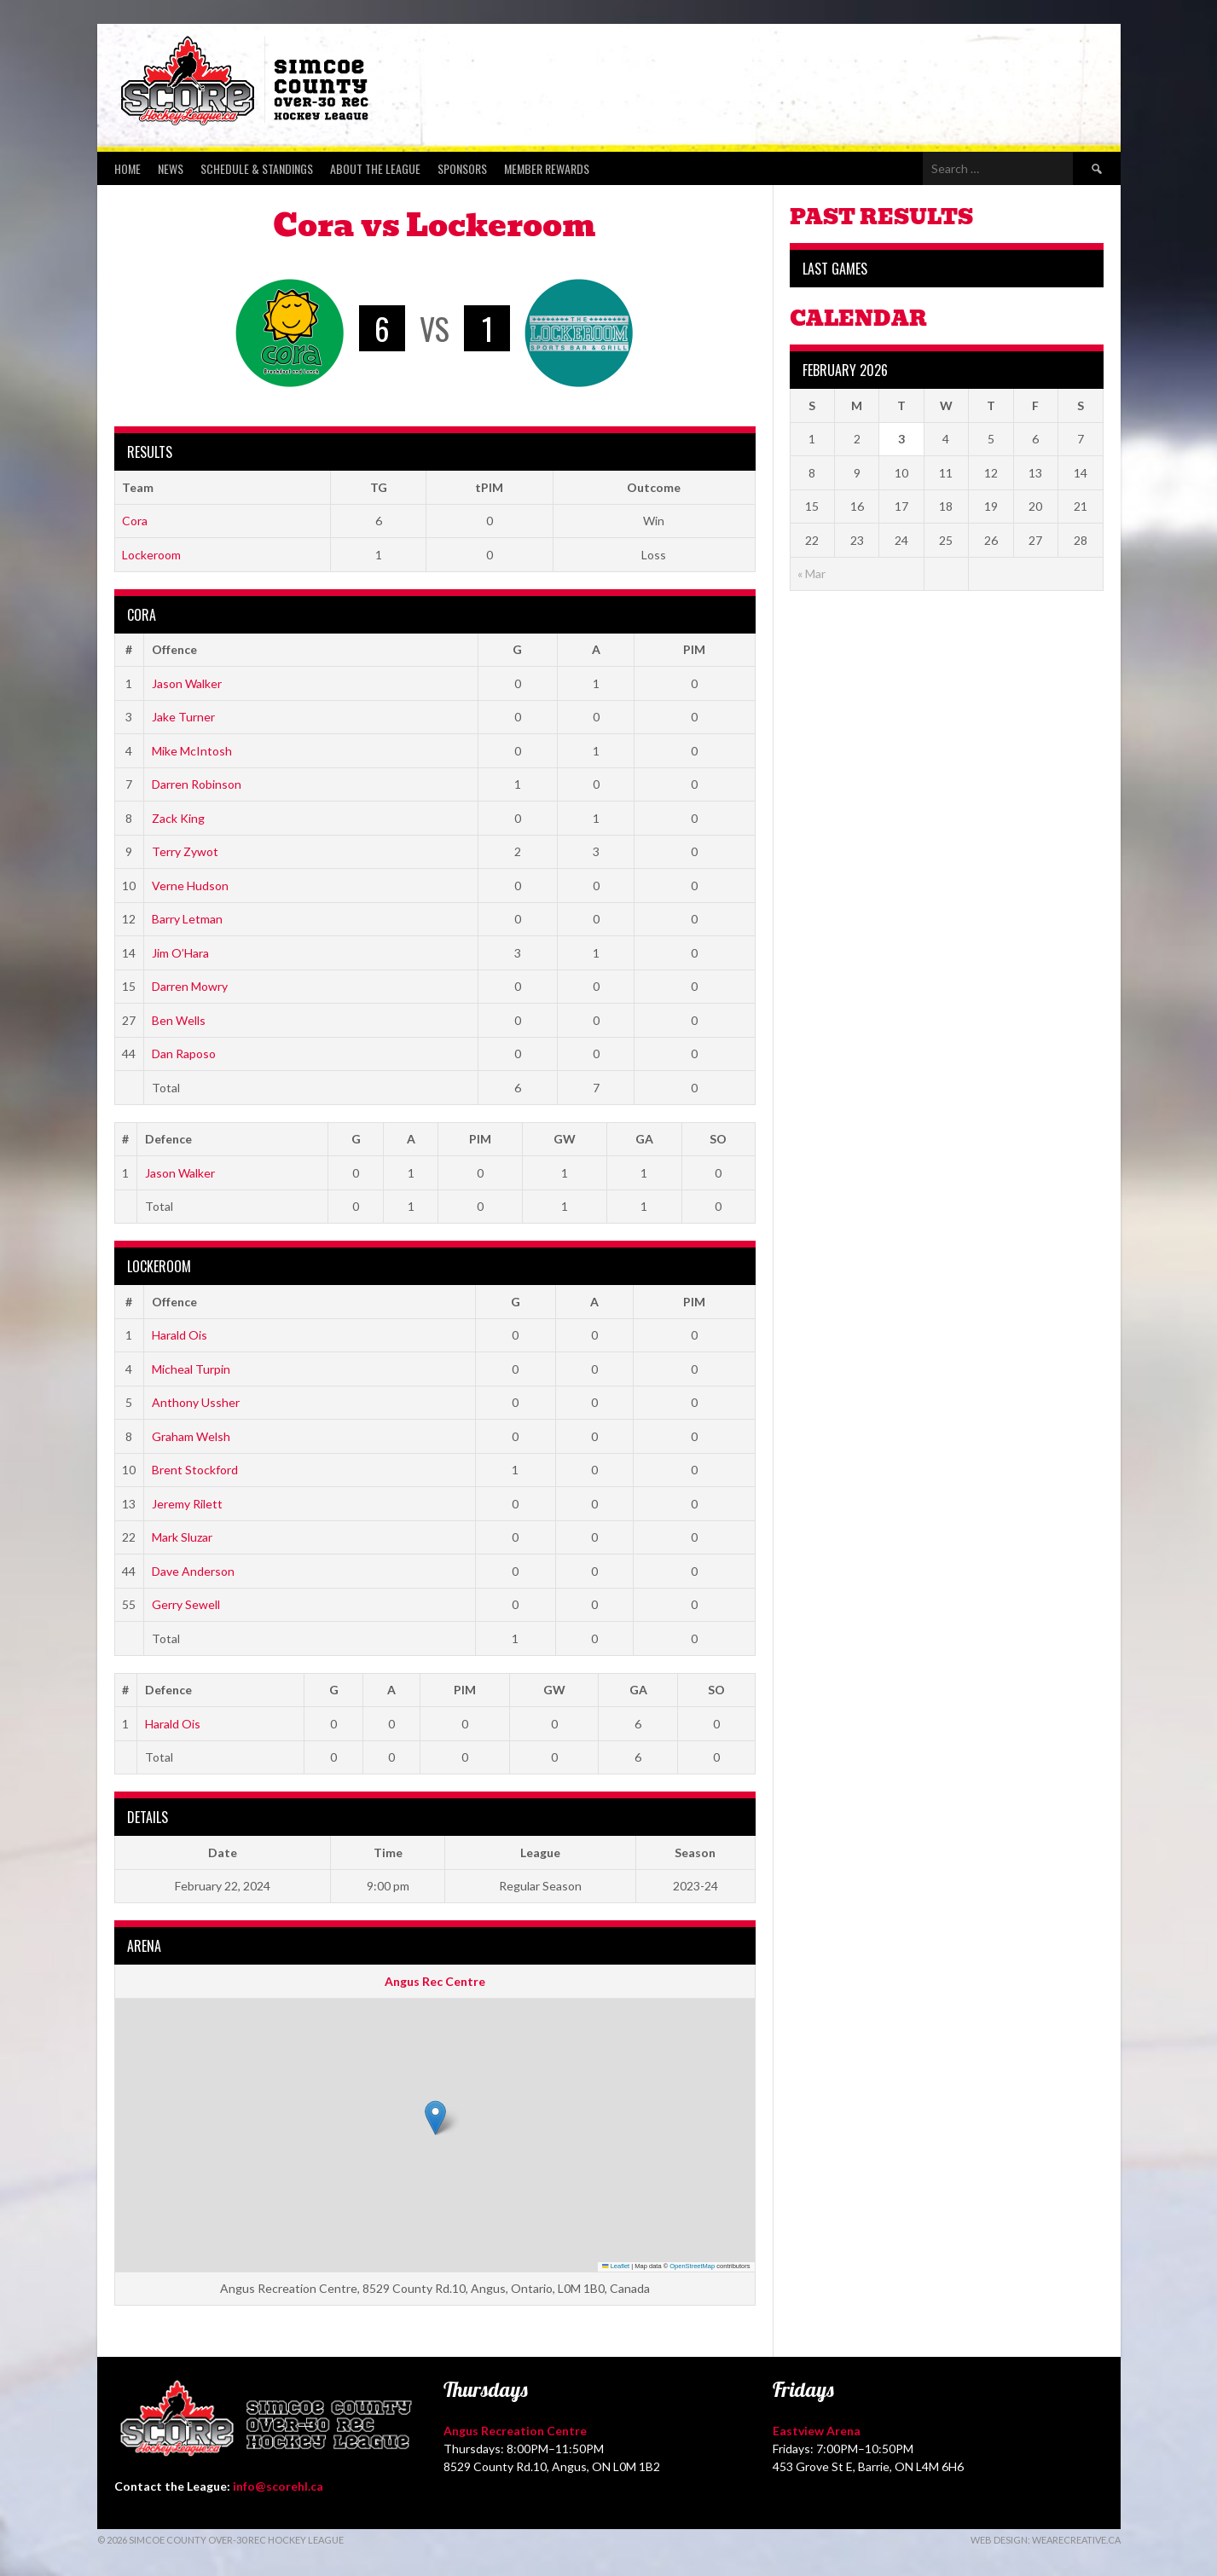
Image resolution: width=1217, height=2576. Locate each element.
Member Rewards (546, 168)
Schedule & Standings (256, 168)
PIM (694, 649)
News (170, 168)
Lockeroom (151, 554)
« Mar (811, 573)
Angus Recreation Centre (515, 2430)
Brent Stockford (195, 1469)
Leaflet (615, 2266)
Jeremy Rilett (187, 1503)
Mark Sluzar (182, 1537)
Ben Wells (179, 1020)
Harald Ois (179, 1335)
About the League (375, 168)
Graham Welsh (191, 1436)
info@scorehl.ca (278, 2486)
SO (718, 1139)
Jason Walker (187, 683)
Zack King (178, 818)
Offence (174, 649)
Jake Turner (183, 716)
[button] (435, 2117)
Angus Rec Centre (435, 1981)
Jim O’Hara (180, 953)
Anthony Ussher (196, 1402)
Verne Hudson (190, 885)
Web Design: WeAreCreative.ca (1046, 2539)
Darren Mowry (190, 986)
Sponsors (462, 168)
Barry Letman (187, 919)
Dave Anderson (193, 1571)
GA (644, 1139)
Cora (135, 520)
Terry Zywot (185, 851)
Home (127, 168)
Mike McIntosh (192, 751)
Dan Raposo (184, 1053)
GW (564, 1139)
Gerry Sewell (186, 1604)
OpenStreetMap (692, 2266)
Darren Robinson (196, 784)
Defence (168, 1139)
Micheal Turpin (191, 1369)
